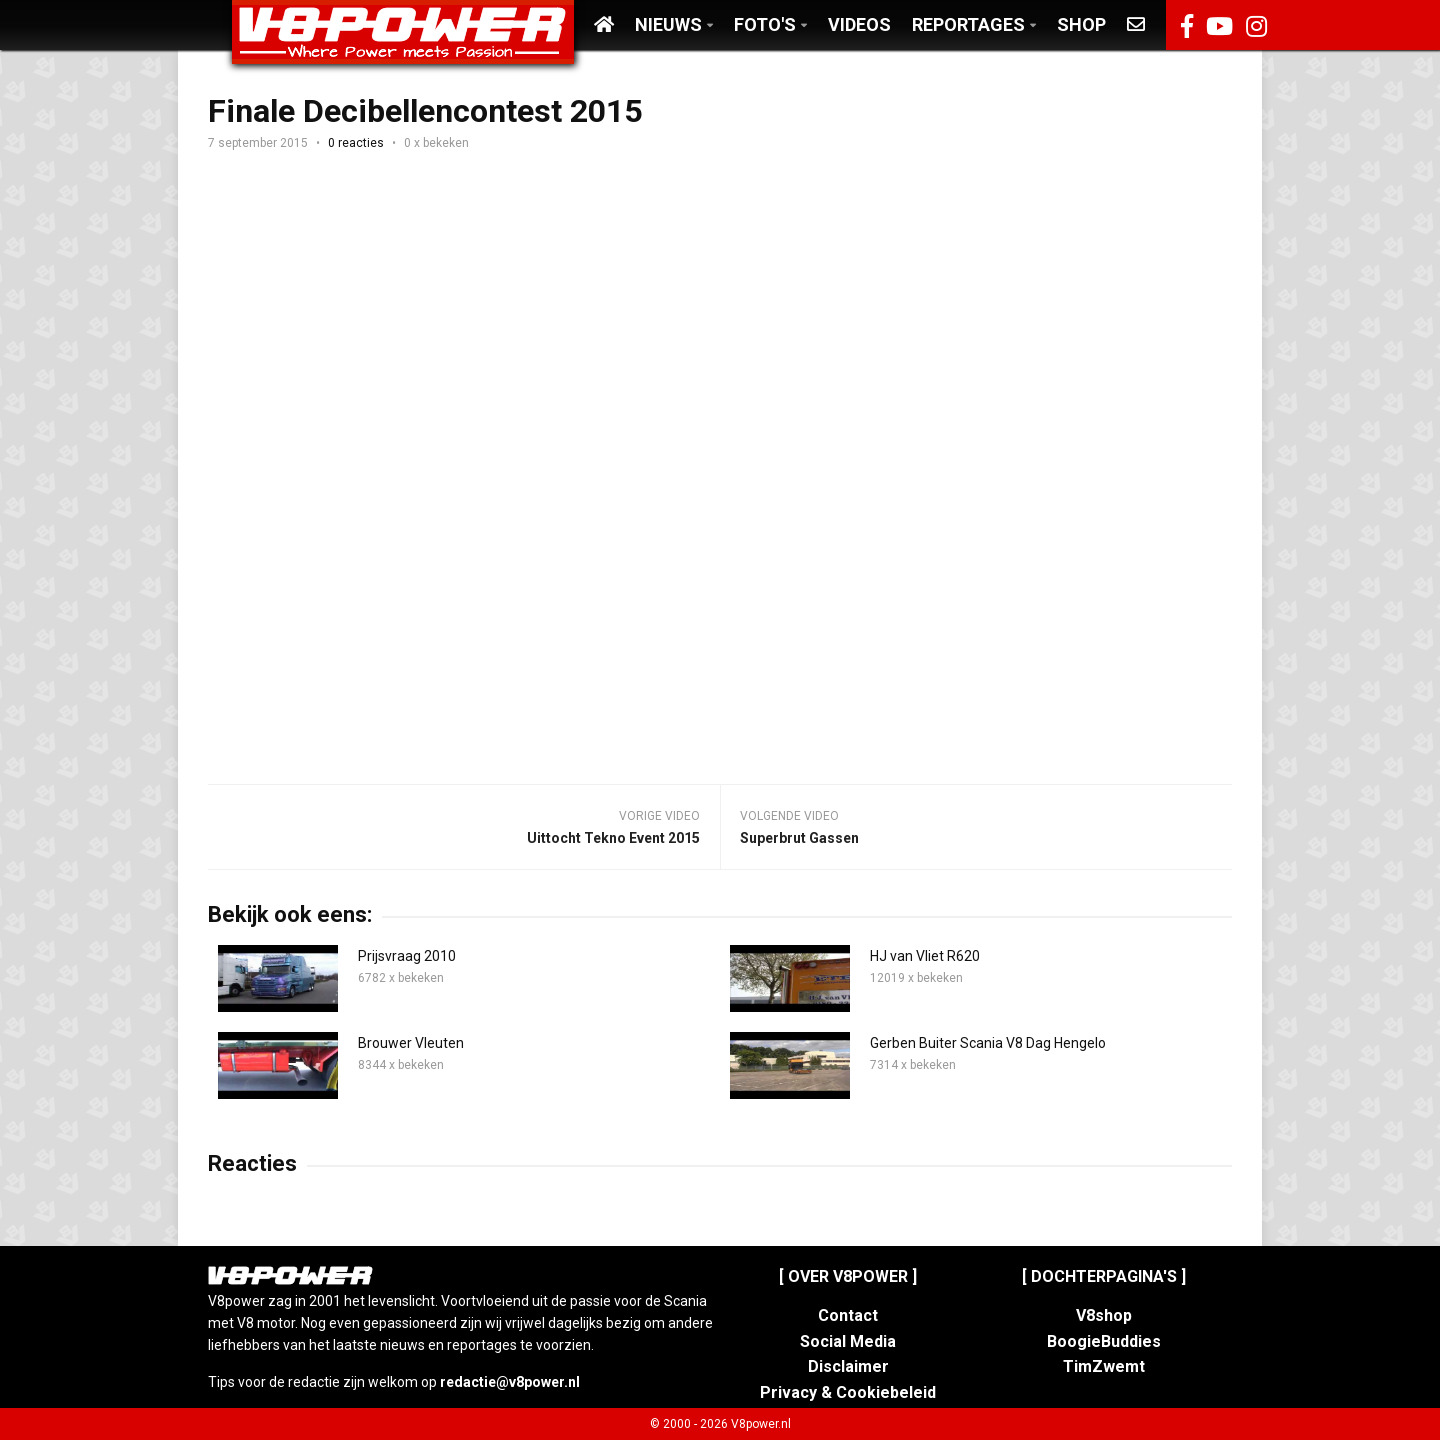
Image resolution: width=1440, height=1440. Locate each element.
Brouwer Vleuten (411, 1043)
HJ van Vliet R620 (925, 956)
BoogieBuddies (1104, 1341)
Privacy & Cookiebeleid (848, 1392)
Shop (1081, 24)
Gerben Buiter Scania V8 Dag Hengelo (988, 1043)
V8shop (1104, 1315)
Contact (848, 1315)
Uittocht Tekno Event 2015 (613, 838)
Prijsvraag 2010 (407, 956)
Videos (859, 24)
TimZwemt (1104, 1366)
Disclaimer (848, 1366)
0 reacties (356, 143)
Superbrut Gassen (799, 838)
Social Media (848, 1341)
